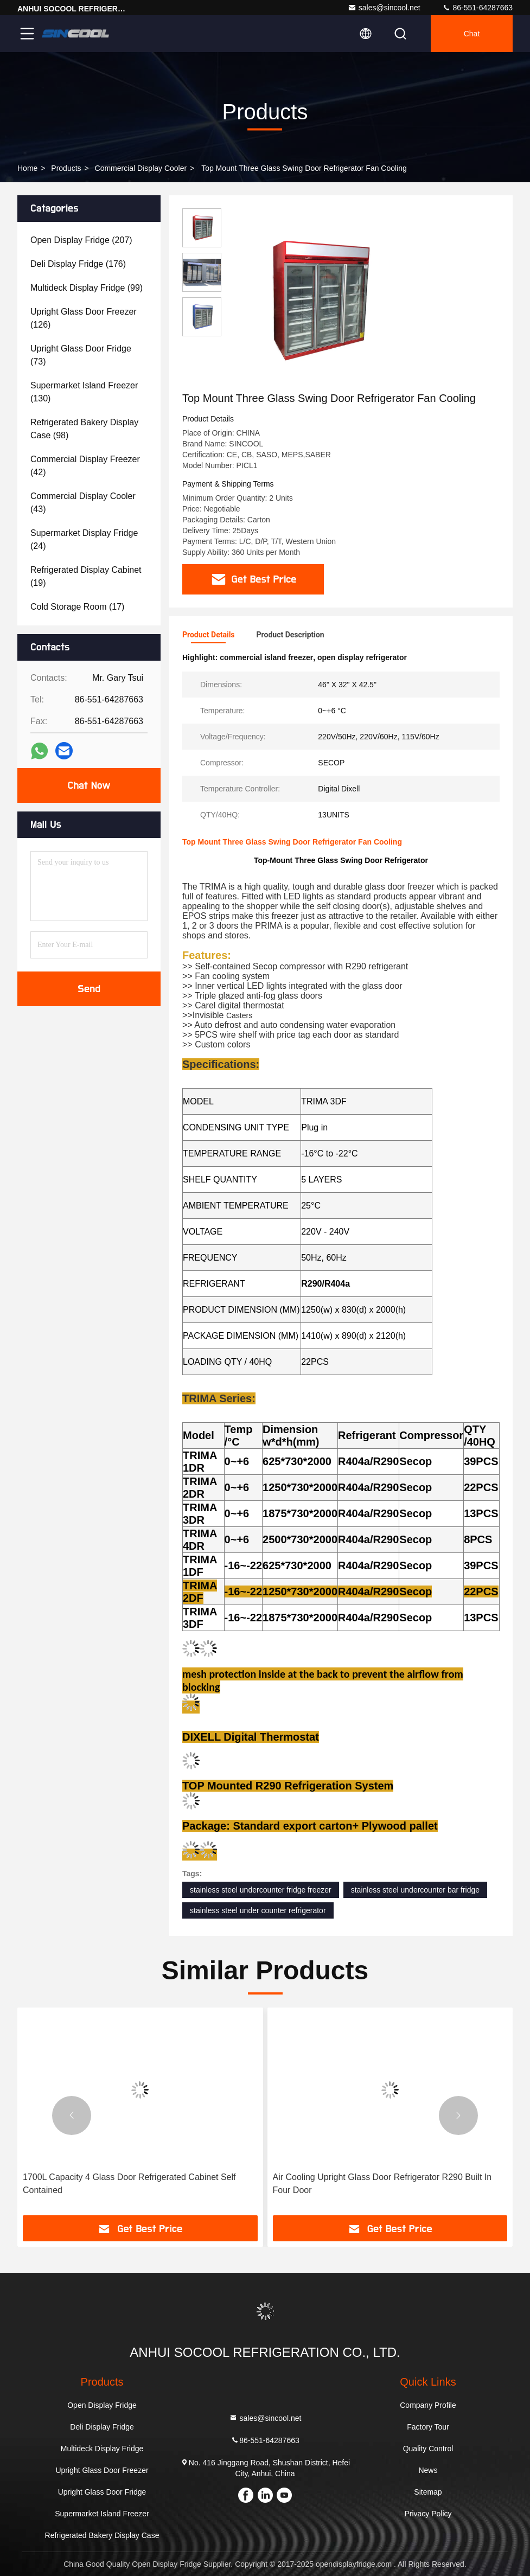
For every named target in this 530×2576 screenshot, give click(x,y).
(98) (84, 429)
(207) (81, 240)
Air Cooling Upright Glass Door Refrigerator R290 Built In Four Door (382, 2183)
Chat (472, 33)
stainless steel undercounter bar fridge (415, 1889)
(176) (78, 264)
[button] (71, 2115)
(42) (85, 466)
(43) (83, 502)
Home (27, 168)
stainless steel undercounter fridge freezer (260, 1889)
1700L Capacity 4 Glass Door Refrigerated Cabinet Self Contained (129, 2183)
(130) (84, 392)
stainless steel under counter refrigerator (258, 1910)
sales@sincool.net (384, 7)
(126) (83, 318)
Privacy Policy (427, 2513)
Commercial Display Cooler (141, 168)
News (427, 2470)
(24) (84, 539)
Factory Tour (428, 2426)
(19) (86, 576)
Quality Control (428, 2448)
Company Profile (428, 2405)
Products (66, 168)
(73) (80, 355)
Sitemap (428, 2492)
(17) (77, 606)
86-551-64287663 (477, 7)
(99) (86, 287)
